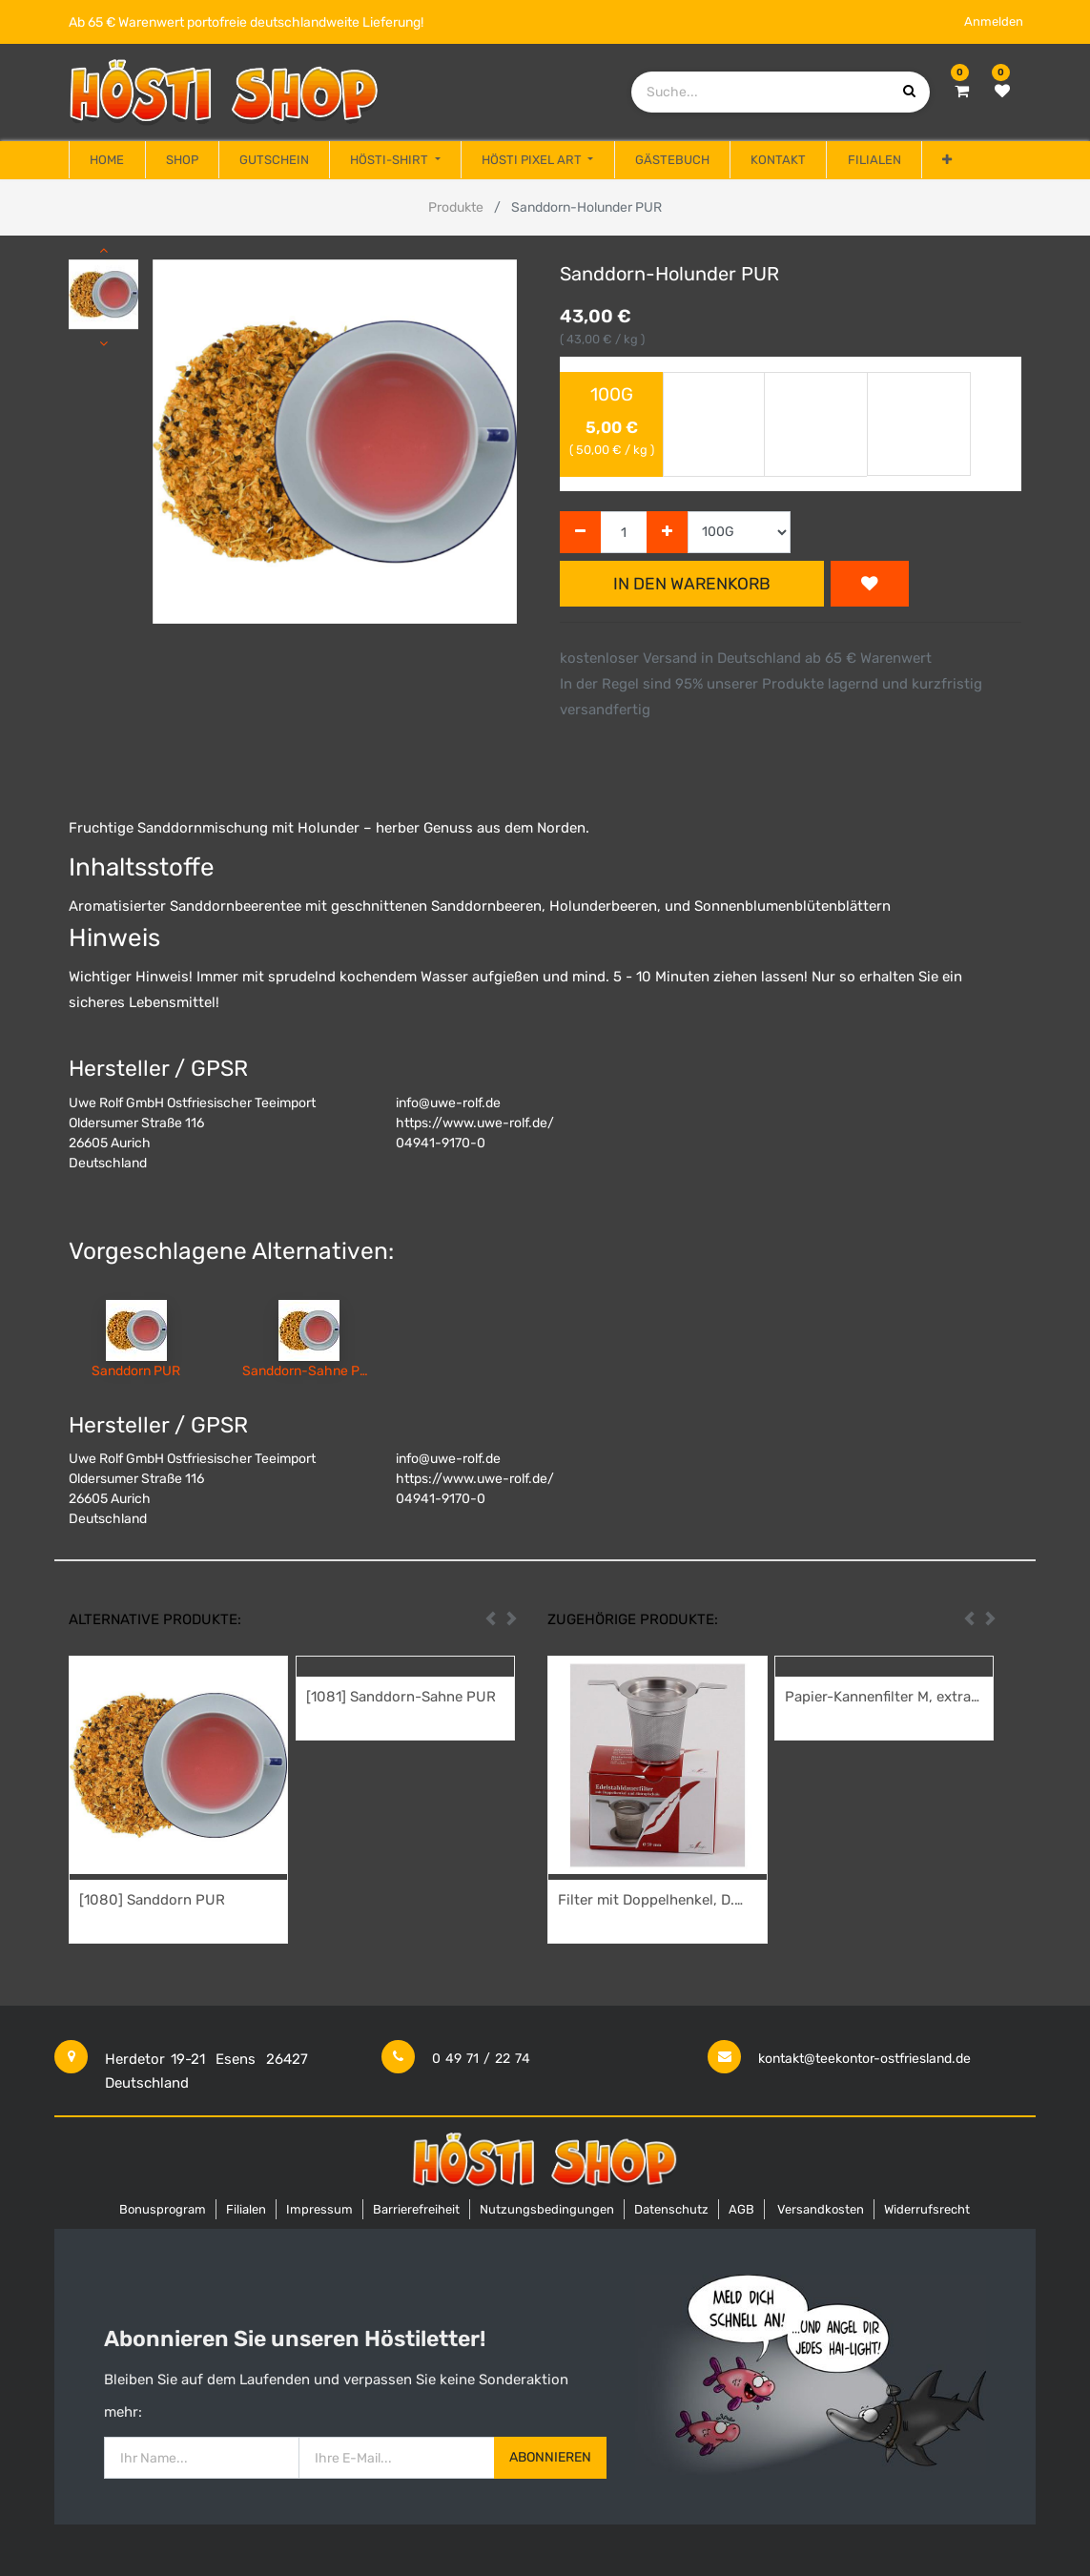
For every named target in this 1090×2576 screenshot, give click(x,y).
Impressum (319, 2209)
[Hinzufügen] (667, 532)
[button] (947, 160)
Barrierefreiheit (416, 2209)
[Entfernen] (580, 532)
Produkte (455, 207)
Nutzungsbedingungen (547, 2209)
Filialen (246, 2209)
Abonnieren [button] (550, 2457)
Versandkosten (820, 2209)
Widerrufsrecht (927, 2209)
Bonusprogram (162, 2209)
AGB (741, 2209)
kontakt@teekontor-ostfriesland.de (864, 2058)
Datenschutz (671, 2209)
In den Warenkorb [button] (692, 583)
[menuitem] (106, 160)
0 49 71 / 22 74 (481, 2058)
